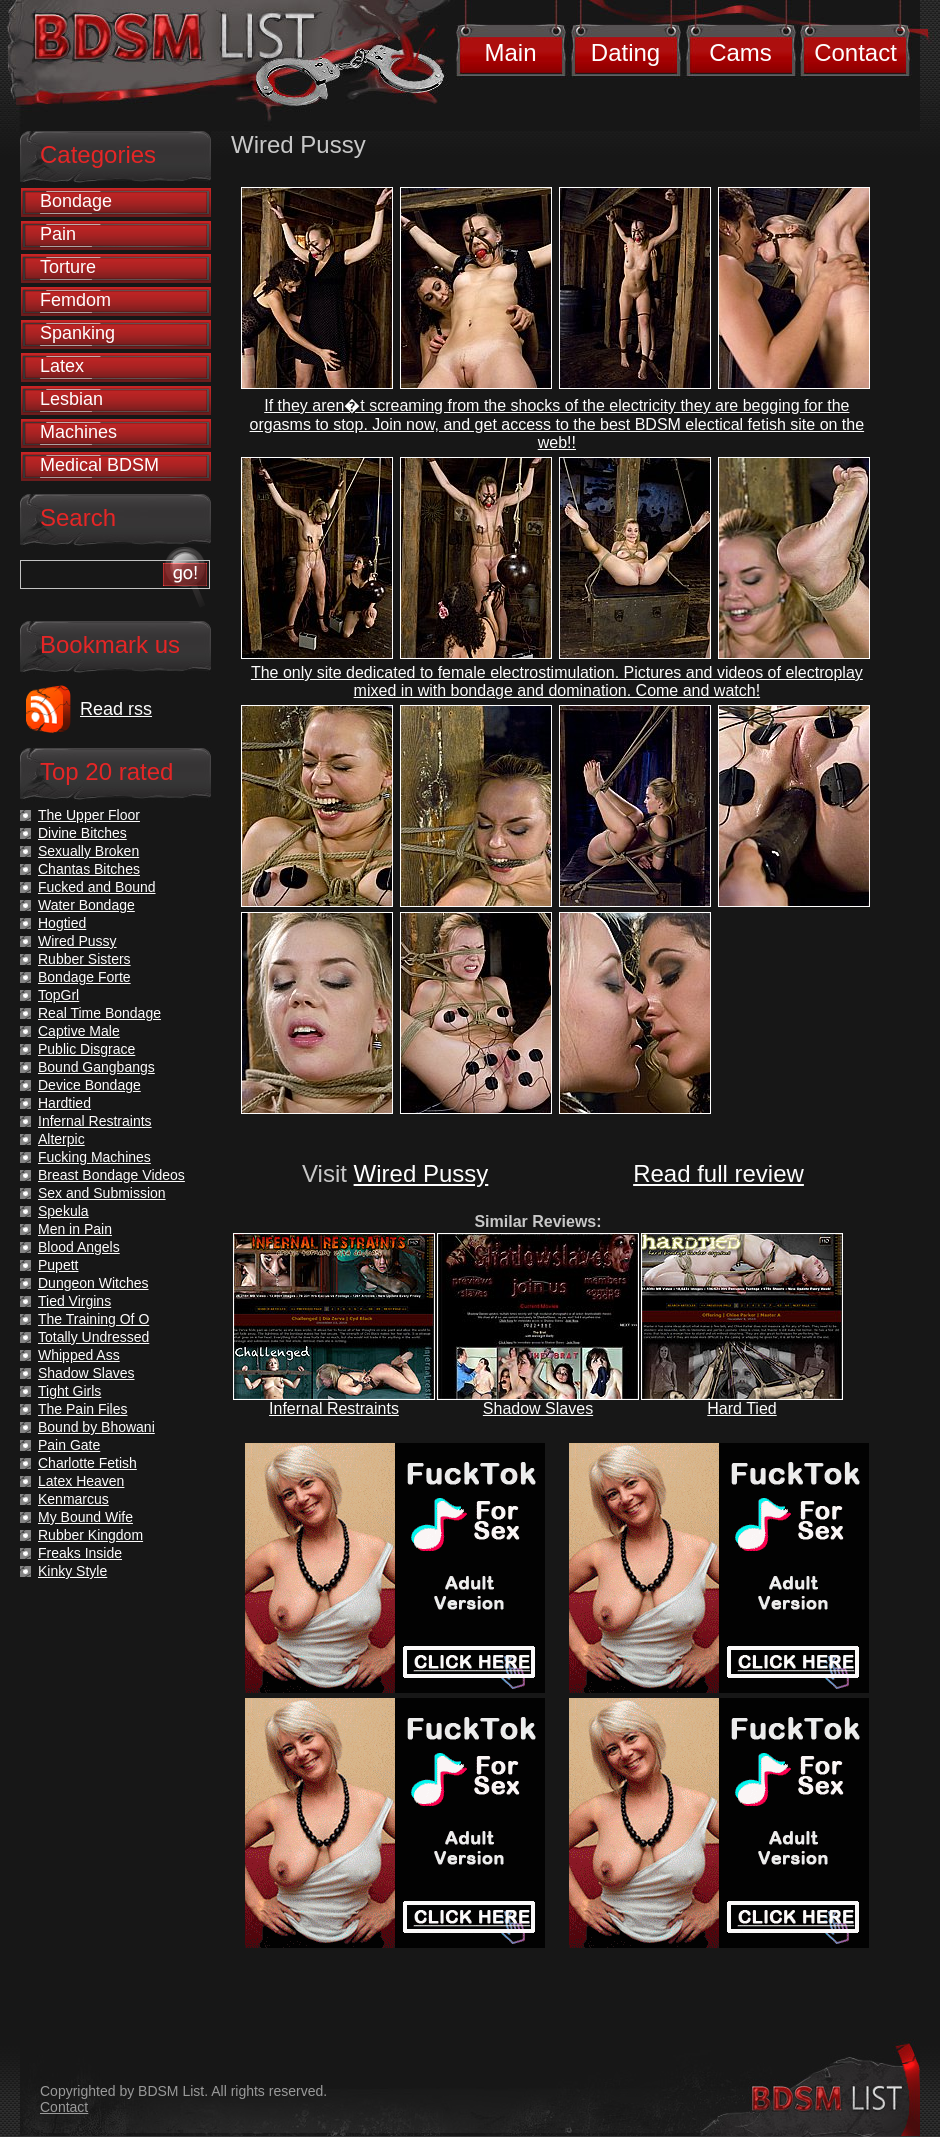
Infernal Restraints (334, 1408)
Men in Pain (75, 1229)
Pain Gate (69, 1445)
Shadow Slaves (538, 1408)
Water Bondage (86, 905)
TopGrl (58, 995)
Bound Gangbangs (96, 1067)
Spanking (77, 333)
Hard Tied (741, 1408)
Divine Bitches (82, 833)
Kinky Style (72, 1571)
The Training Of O (93, 1319)
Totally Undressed (93, 1337)
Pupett (58, 1265)
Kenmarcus (73, 1499)
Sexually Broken (88, 851)
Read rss (116, 709)
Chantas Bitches (89, 869)
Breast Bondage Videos (111, 1175)
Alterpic (61, 1139)
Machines (78, 432)
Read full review (718, 1173)
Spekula (63, 1211)
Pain (58, 234)
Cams (740, 52)
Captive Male (79, 1031)
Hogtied (62, 923)
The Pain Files (82, 1409)
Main (510, 52)
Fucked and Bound (97, 887)
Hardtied (64, 1103)
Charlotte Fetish (87, 1463)
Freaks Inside (80, 1553)
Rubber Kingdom (90, 1535)
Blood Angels (79, 1247)
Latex (62, 366)
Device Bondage (89, 1085)
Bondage (76, 201)
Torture (68, 267)
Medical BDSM (99, 465)
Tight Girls (69, 1391)
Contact (855, 52)
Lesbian (71, 399)
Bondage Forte (84, 977)
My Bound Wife (85, 1517)
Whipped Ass (79, 1355)
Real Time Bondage (99, 1013)
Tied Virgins (74, 1301)
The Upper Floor (89, 815)
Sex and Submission (102, 1193)
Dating (625, 52)
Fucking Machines (94, 1157)
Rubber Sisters (84, 959)
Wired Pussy (421, 1173)
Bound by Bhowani (96, 1427)
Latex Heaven (81, 1481)
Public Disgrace (86, 1049)
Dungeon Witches (93, 1283)
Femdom (75, 300)
